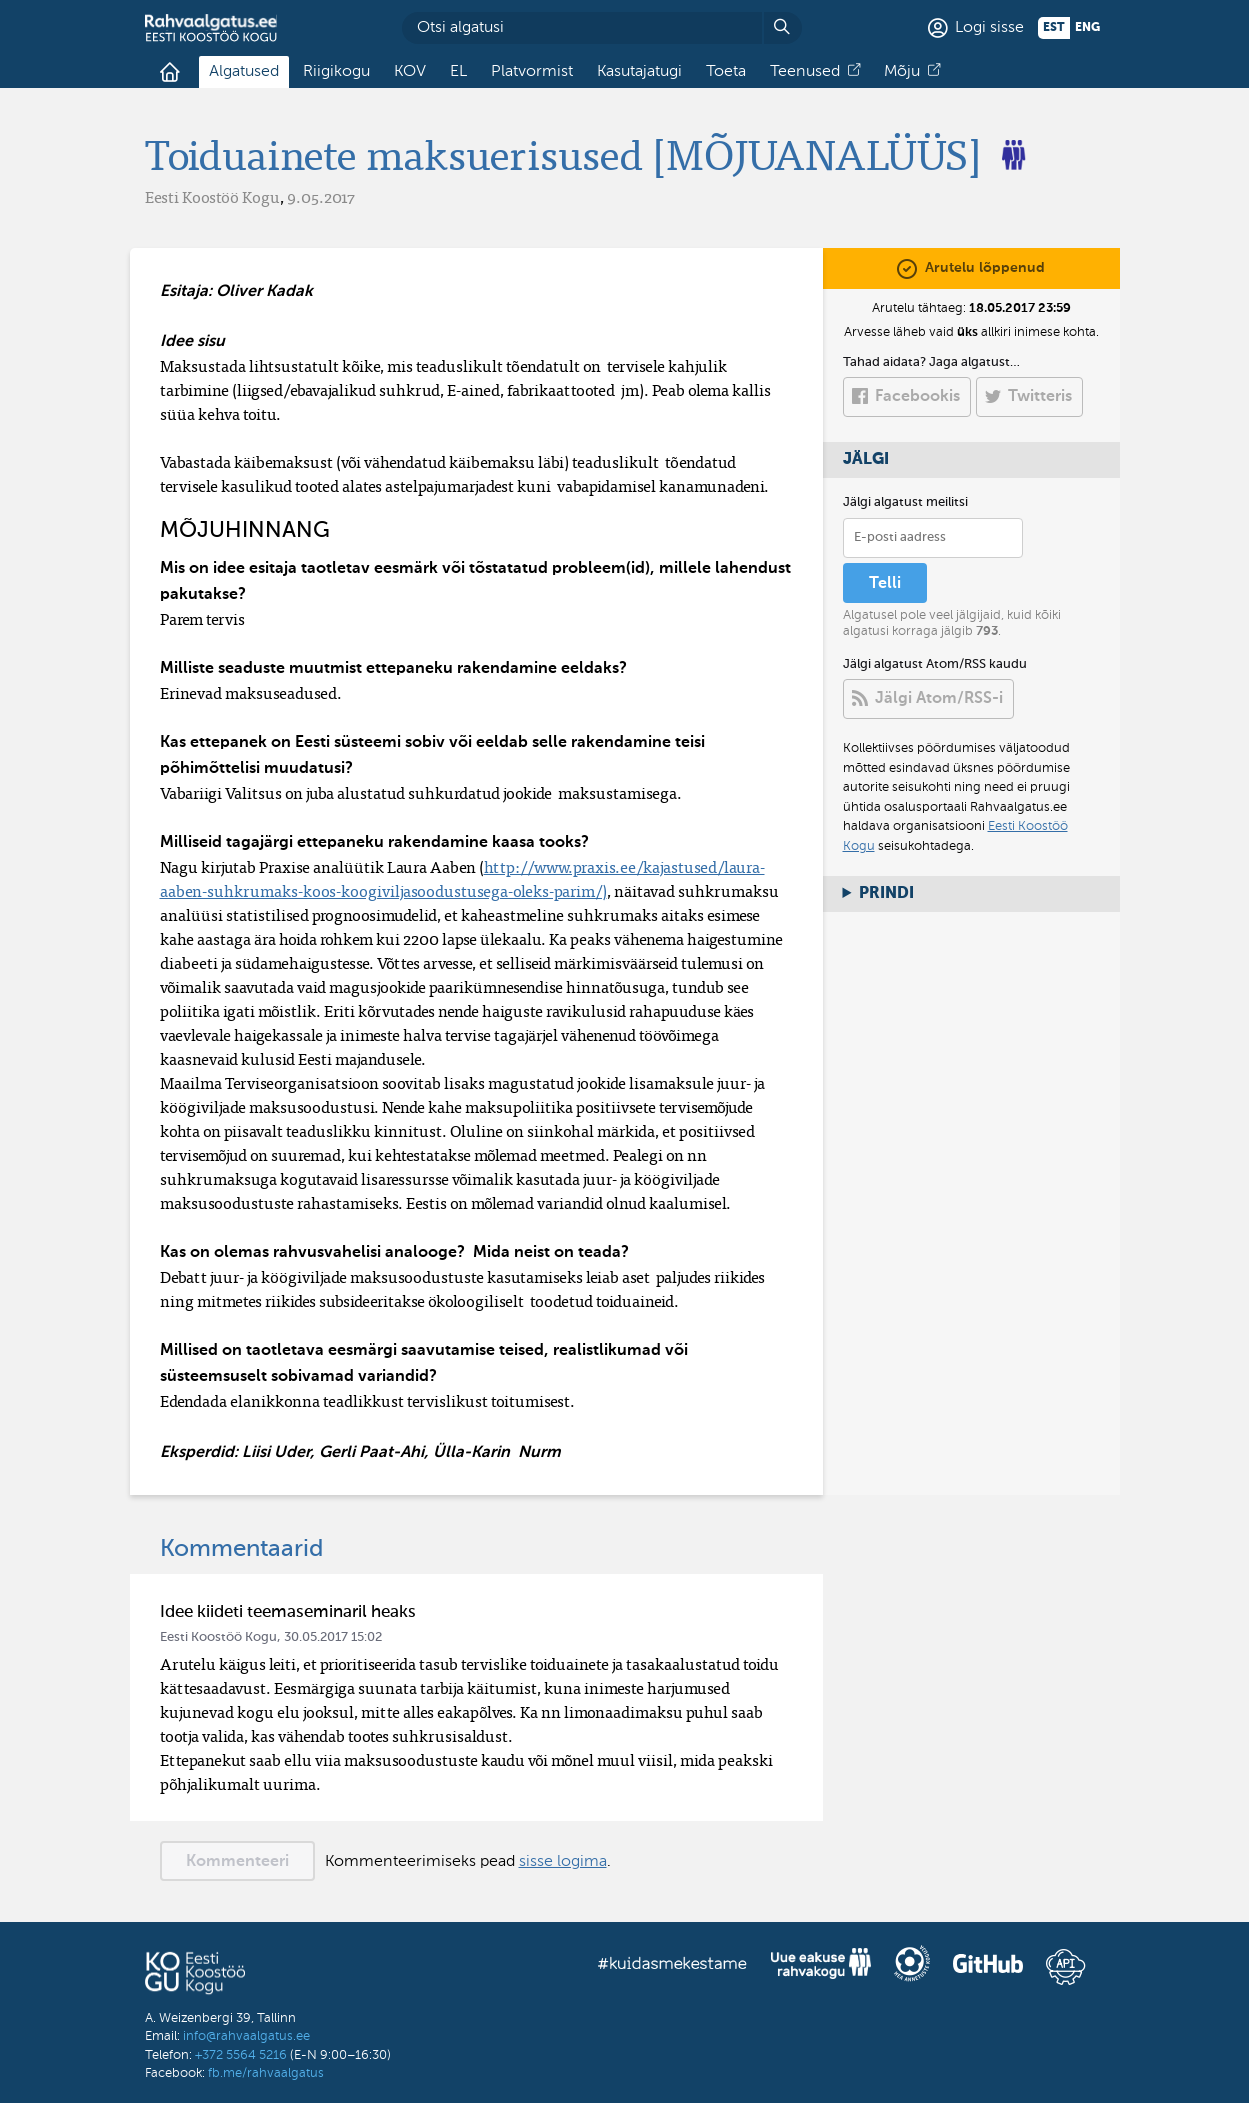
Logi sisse (989, 28)
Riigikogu (336, 72)
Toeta (726, 72)
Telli (885, 584)
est (1054, 28)
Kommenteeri (237, 1862)
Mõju (902, 72)
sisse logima (563, 1862)
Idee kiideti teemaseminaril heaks (288, 1612)
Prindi (886, 894)
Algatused (244, 72)
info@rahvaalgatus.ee (246, 2036)
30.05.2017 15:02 (333, 1637)
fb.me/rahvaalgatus (266, 2073)
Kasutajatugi (639, 72)
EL (458, 72)
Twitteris (1040, 397)
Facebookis (917, 397)
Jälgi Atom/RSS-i (939, 699)
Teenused (805, 72)
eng (1087, 28)
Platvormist (532, 72)
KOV (410, 72)
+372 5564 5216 (241, 2055)
